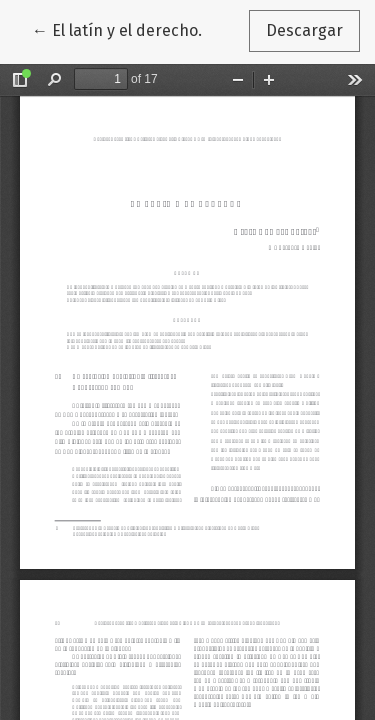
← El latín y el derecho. (125, 29)
